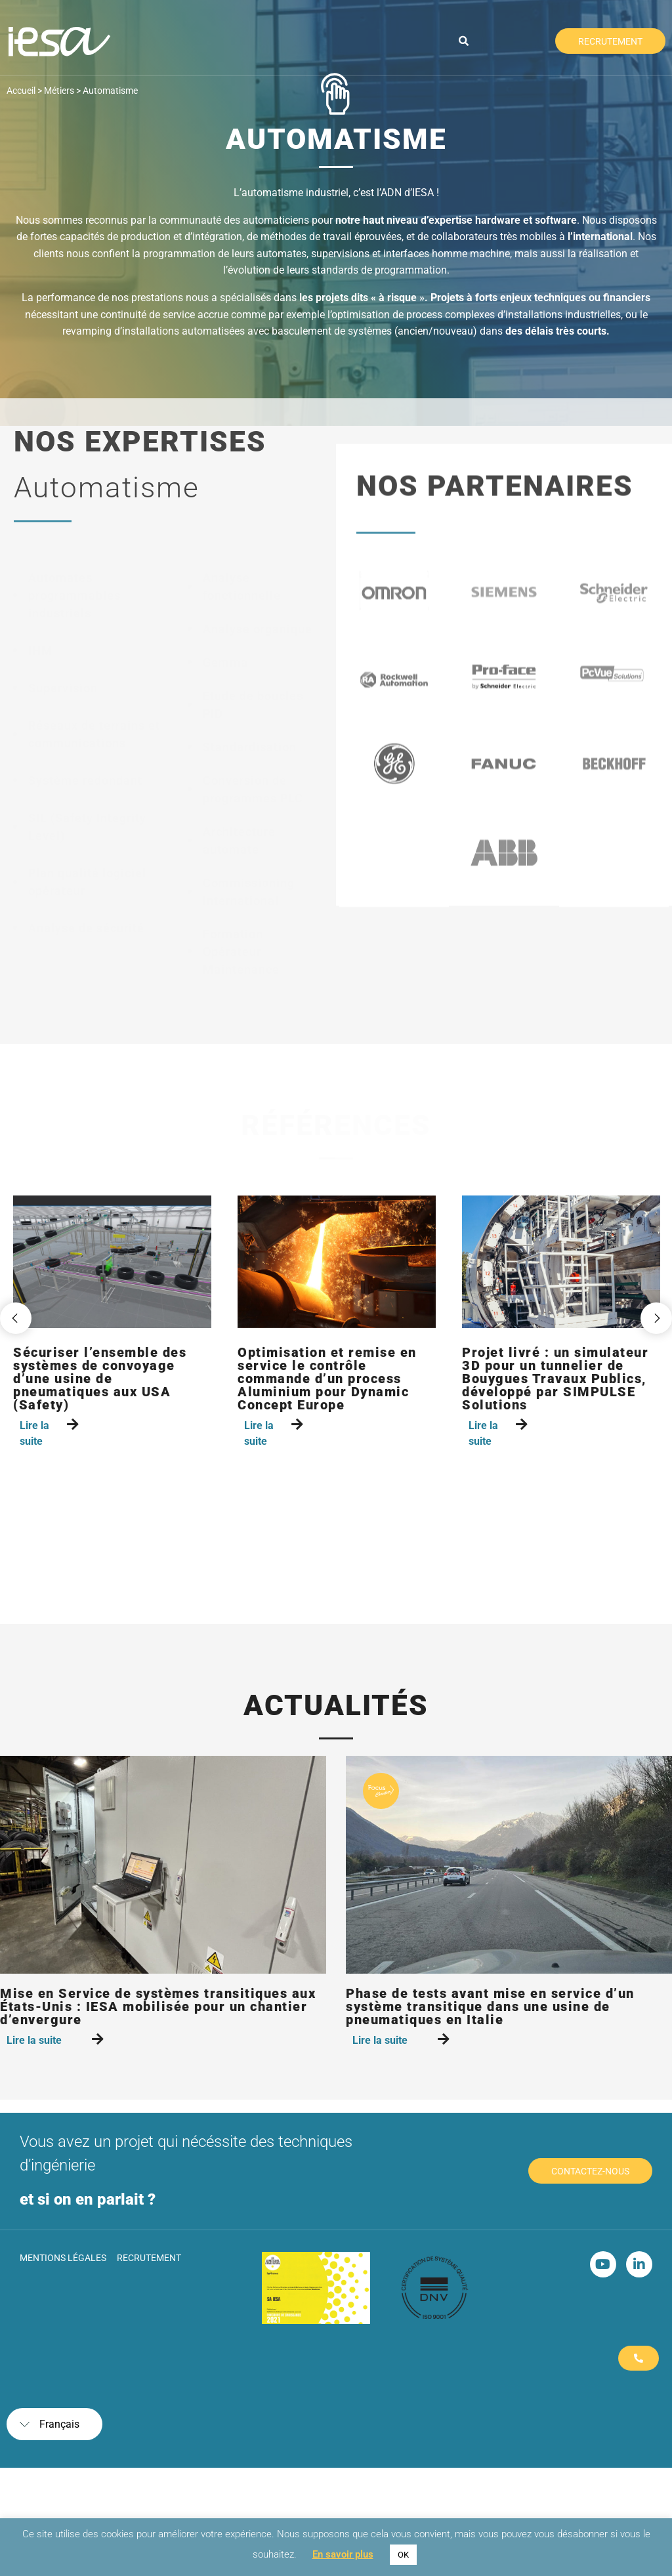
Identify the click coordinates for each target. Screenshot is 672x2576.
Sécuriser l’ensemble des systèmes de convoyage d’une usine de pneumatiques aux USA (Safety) (99, 1378)
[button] (464, 41)
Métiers (59, 90)
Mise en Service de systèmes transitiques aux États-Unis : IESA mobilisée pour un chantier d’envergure (158, 2006)
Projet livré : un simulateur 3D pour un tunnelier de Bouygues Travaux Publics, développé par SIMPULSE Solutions (555, 1378)
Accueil (21, 90)
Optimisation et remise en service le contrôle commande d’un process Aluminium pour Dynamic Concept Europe (327, 1378)
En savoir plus (342, 2554)
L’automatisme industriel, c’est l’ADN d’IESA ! (336, 192)
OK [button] (403, 2555)
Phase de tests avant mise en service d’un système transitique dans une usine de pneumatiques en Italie (490, 2006)
